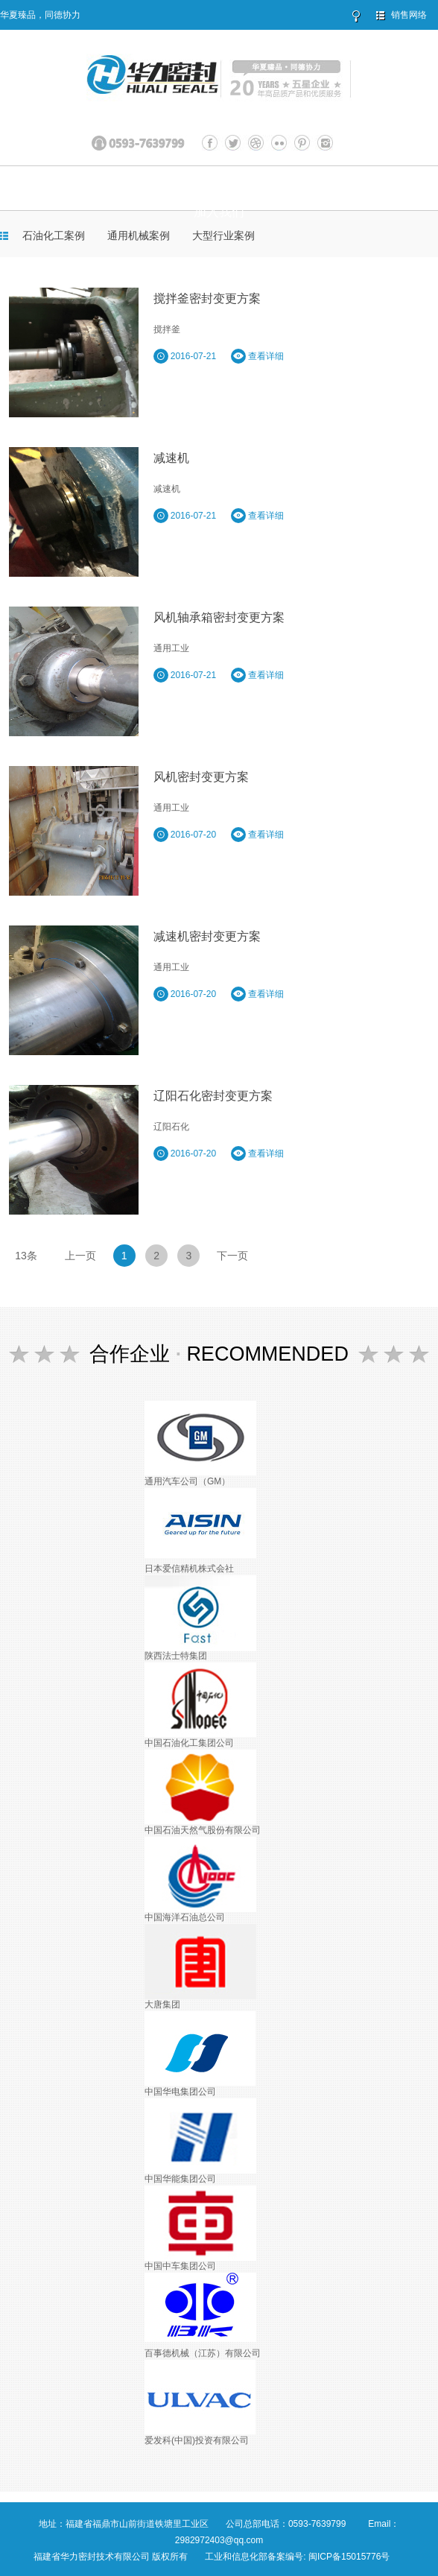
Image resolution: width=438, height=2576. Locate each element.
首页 (42, 188)
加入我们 (219, 212)
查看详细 (257, 356)
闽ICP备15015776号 (349, 2556)
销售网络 (409, 15)
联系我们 (375, 188)
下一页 (232, 1256)
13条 (26, 1256)
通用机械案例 (138, 235)
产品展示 (158, 188)
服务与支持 (301, 188)
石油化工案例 (53, 235)
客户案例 (226, 188)
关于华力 (90, 188)
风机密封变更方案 (201, 776)
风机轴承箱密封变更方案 (219, 617)
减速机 (171, 458)
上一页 (80, 1256)
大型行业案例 (223, 235)
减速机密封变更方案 (207, 936)
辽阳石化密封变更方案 (213, 1095)
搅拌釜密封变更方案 (207, 298)
